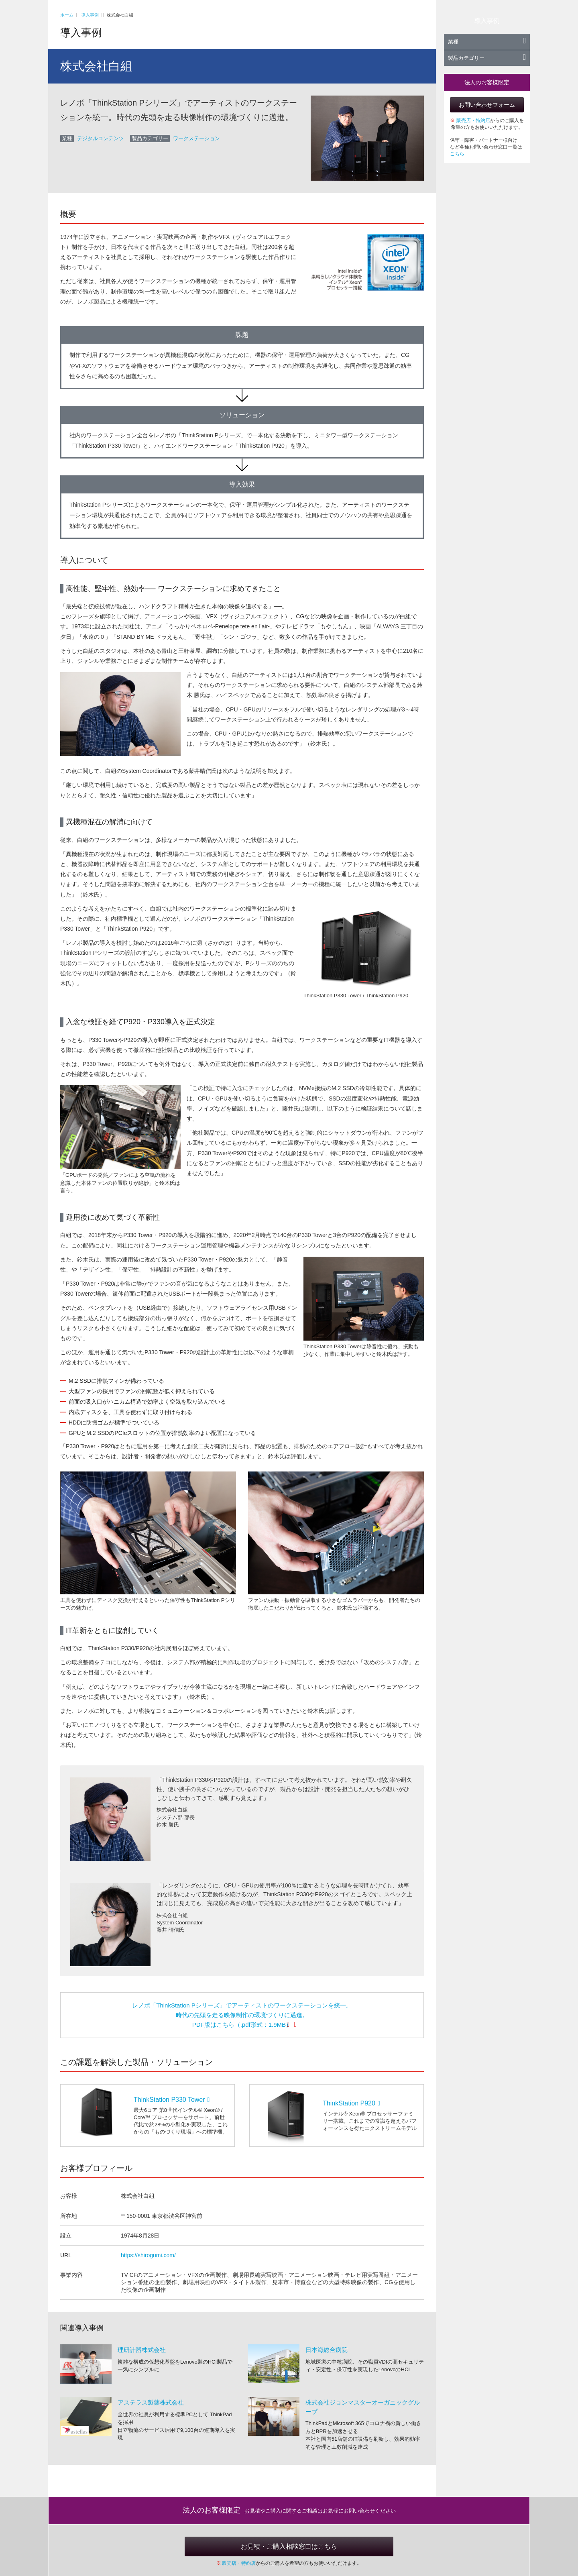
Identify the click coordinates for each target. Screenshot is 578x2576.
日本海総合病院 (326, 2349)
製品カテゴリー (487, 58)
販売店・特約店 (473, 120)
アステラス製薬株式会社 (151, 2402)
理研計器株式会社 (142, 2349)
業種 (487, 42)
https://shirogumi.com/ (148, 2255)
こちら (457, 154)
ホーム (66, 14)
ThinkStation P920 (351, 2103)
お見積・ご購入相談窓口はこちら (289, 2546)
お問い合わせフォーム (487, 105)
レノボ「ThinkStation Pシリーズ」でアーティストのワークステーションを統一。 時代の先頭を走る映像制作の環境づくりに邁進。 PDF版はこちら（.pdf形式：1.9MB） (242, 2015)
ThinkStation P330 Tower (172, 2099)
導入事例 (90, 14)
